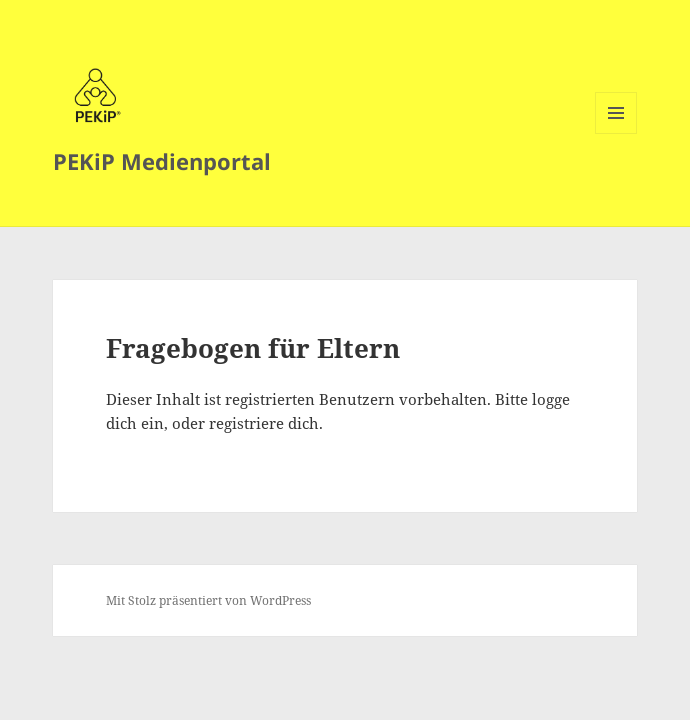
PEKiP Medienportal (162, 161)
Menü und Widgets (616, 133)
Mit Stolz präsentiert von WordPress (208, 600)
